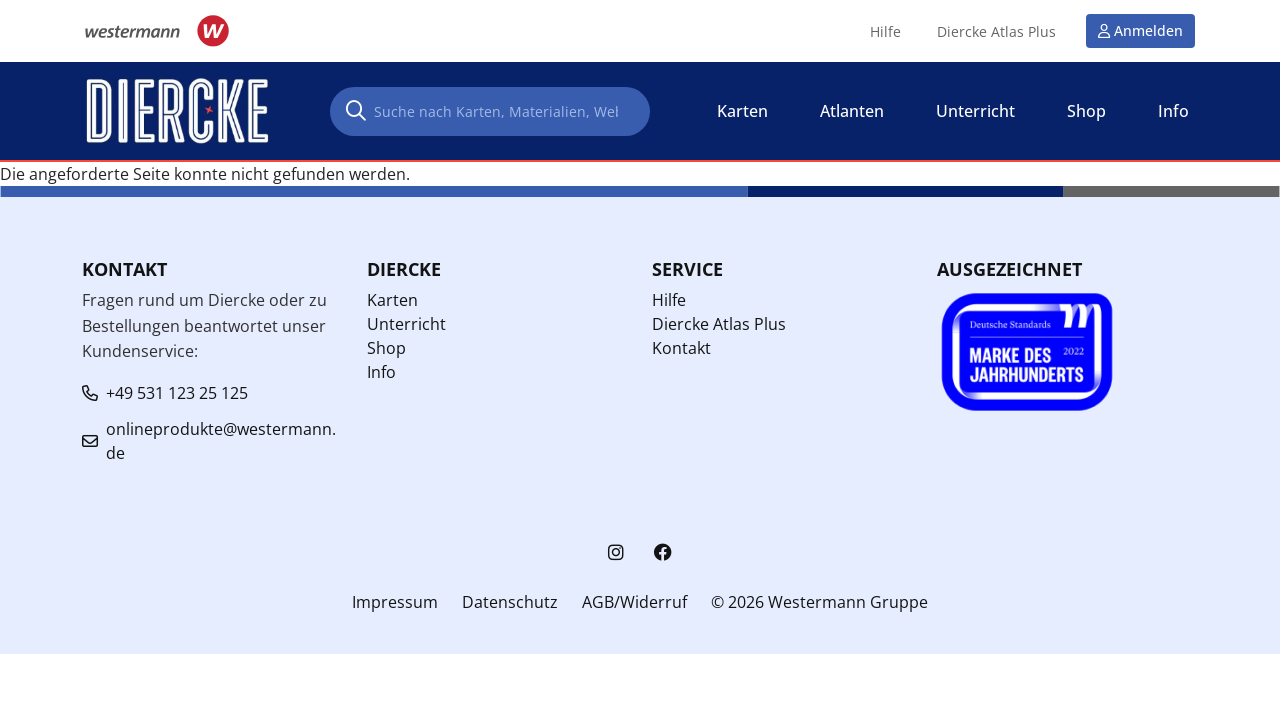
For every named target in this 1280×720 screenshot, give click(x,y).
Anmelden (1148, 30)
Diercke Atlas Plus (996, 32)
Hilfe (885, 32)
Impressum (395, 602)
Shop (386, 348)
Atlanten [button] (852, 111)
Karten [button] (742, 111)
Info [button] (1173, 111)
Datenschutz (510, 602)
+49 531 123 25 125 (177, 393)
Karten (392, 300)
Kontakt (681, 348)
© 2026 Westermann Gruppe (819, 602)
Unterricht (406, 324)
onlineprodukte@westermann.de (221, 441)
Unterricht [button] (975, 111)
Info (381, 372)
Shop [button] (1086, 111)
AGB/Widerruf (634, 602)
